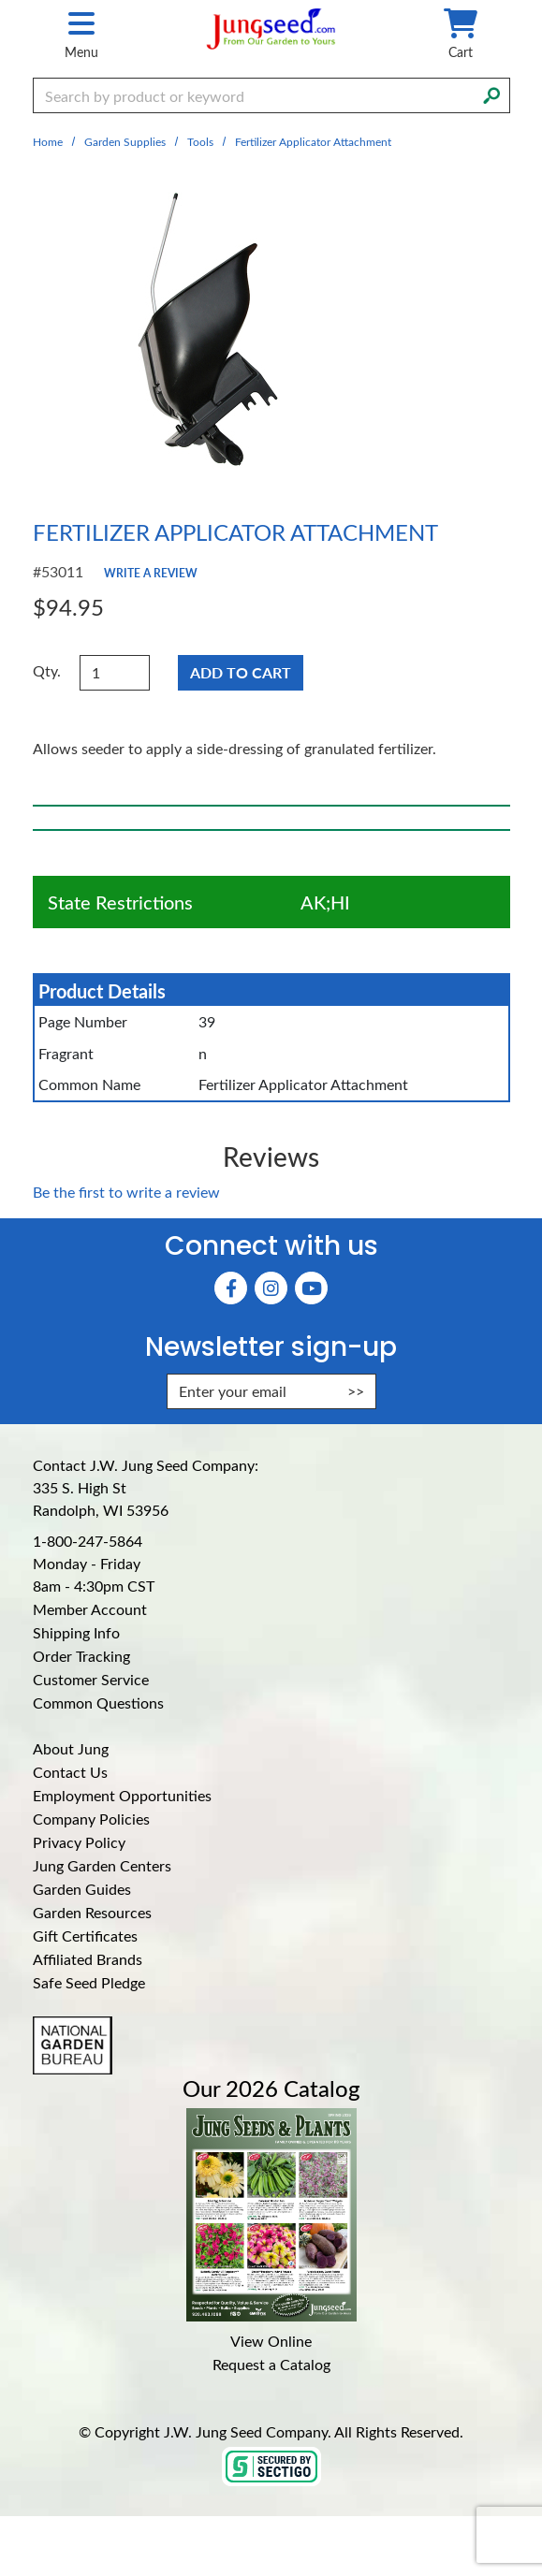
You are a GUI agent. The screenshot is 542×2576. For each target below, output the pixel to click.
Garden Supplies (125, 141)
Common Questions (98, 1702)
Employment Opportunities (122, 1795)
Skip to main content (0, 0)
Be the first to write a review (126, 1191)
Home (48, 141)
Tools (200, 141)
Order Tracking (81, 1656)
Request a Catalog (271, 2364)
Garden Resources (92, 1912)
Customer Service (91, 1679)
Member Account (90, 1609)
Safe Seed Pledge (89, 1982)
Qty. (47, 670)
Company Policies (91, 1818)
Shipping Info (76, 1632)
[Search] (491, 93)
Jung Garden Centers (102, 1865)
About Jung (71, 1748)
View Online (271, 2340)
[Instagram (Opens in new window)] (271, 1288)
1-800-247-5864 (87, 1540)
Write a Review (151, 572)
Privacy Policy (79, 1842)
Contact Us (70, 1772)
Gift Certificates (85, 1935)
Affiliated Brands (87, 1959)
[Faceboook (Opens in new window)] (230, 1288)
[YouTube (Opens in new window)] (311, 1288)
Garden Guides (82, 1889)
